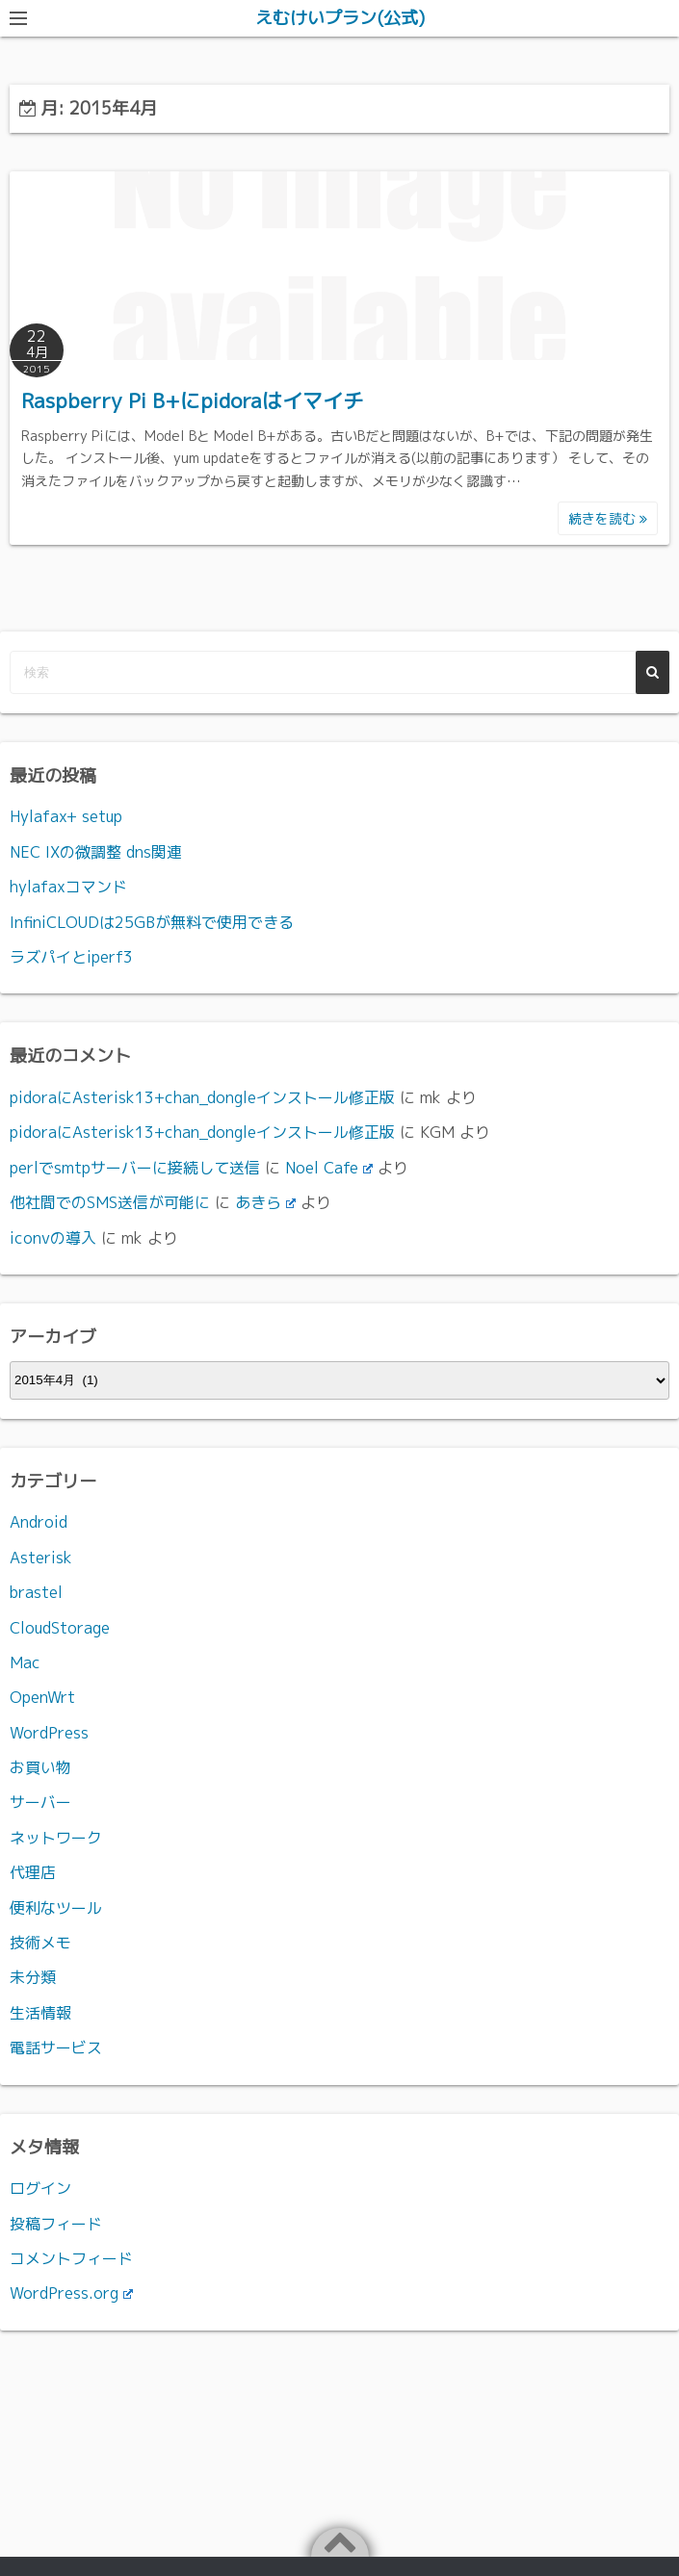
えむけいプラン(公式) (340, 18)
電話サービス (56, 2047)
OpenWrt (42, 1697)
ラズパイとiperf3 (71, 956)
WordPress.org (71, 2293)
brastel (36, 1592)
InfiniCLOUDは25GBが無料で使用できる (152, 922)
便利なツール (56, 1908)
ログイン (40, 2188)
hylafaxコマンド (68, 886)
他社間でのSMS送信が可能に (110, 1202)
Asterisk (41, 1557)
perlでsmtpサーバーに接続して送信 (135, 1167)
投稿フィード (56, 2223)
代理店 (33, 1872)
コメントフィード (71, 2258)
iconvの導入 (53, 1238)
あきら (265, 1202)
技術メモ (40, 1942)
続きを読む (607, 518)
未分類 (33, 1977)
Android (38, 1522)
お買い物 (40, 1767)
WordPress (49, 1732)
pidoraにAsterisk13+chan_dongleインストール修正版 (202, 1097)
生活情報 (40, 2012)
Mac (25, 1662)
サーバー (40, 1802)
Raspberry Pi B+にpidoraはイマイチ (192, 400)
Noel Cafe (329, 1167)
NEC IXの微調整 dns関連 (96, 852)
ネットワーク (56, 1837)
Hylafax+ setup (66, 816)
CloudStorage (60, 1627)
